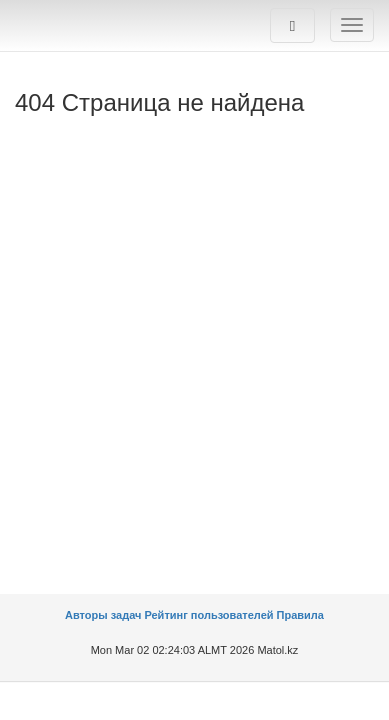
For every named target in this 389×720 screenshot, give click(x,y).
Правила (300, 615)
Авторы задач (104, 615)
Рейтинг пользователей (208, 615)
